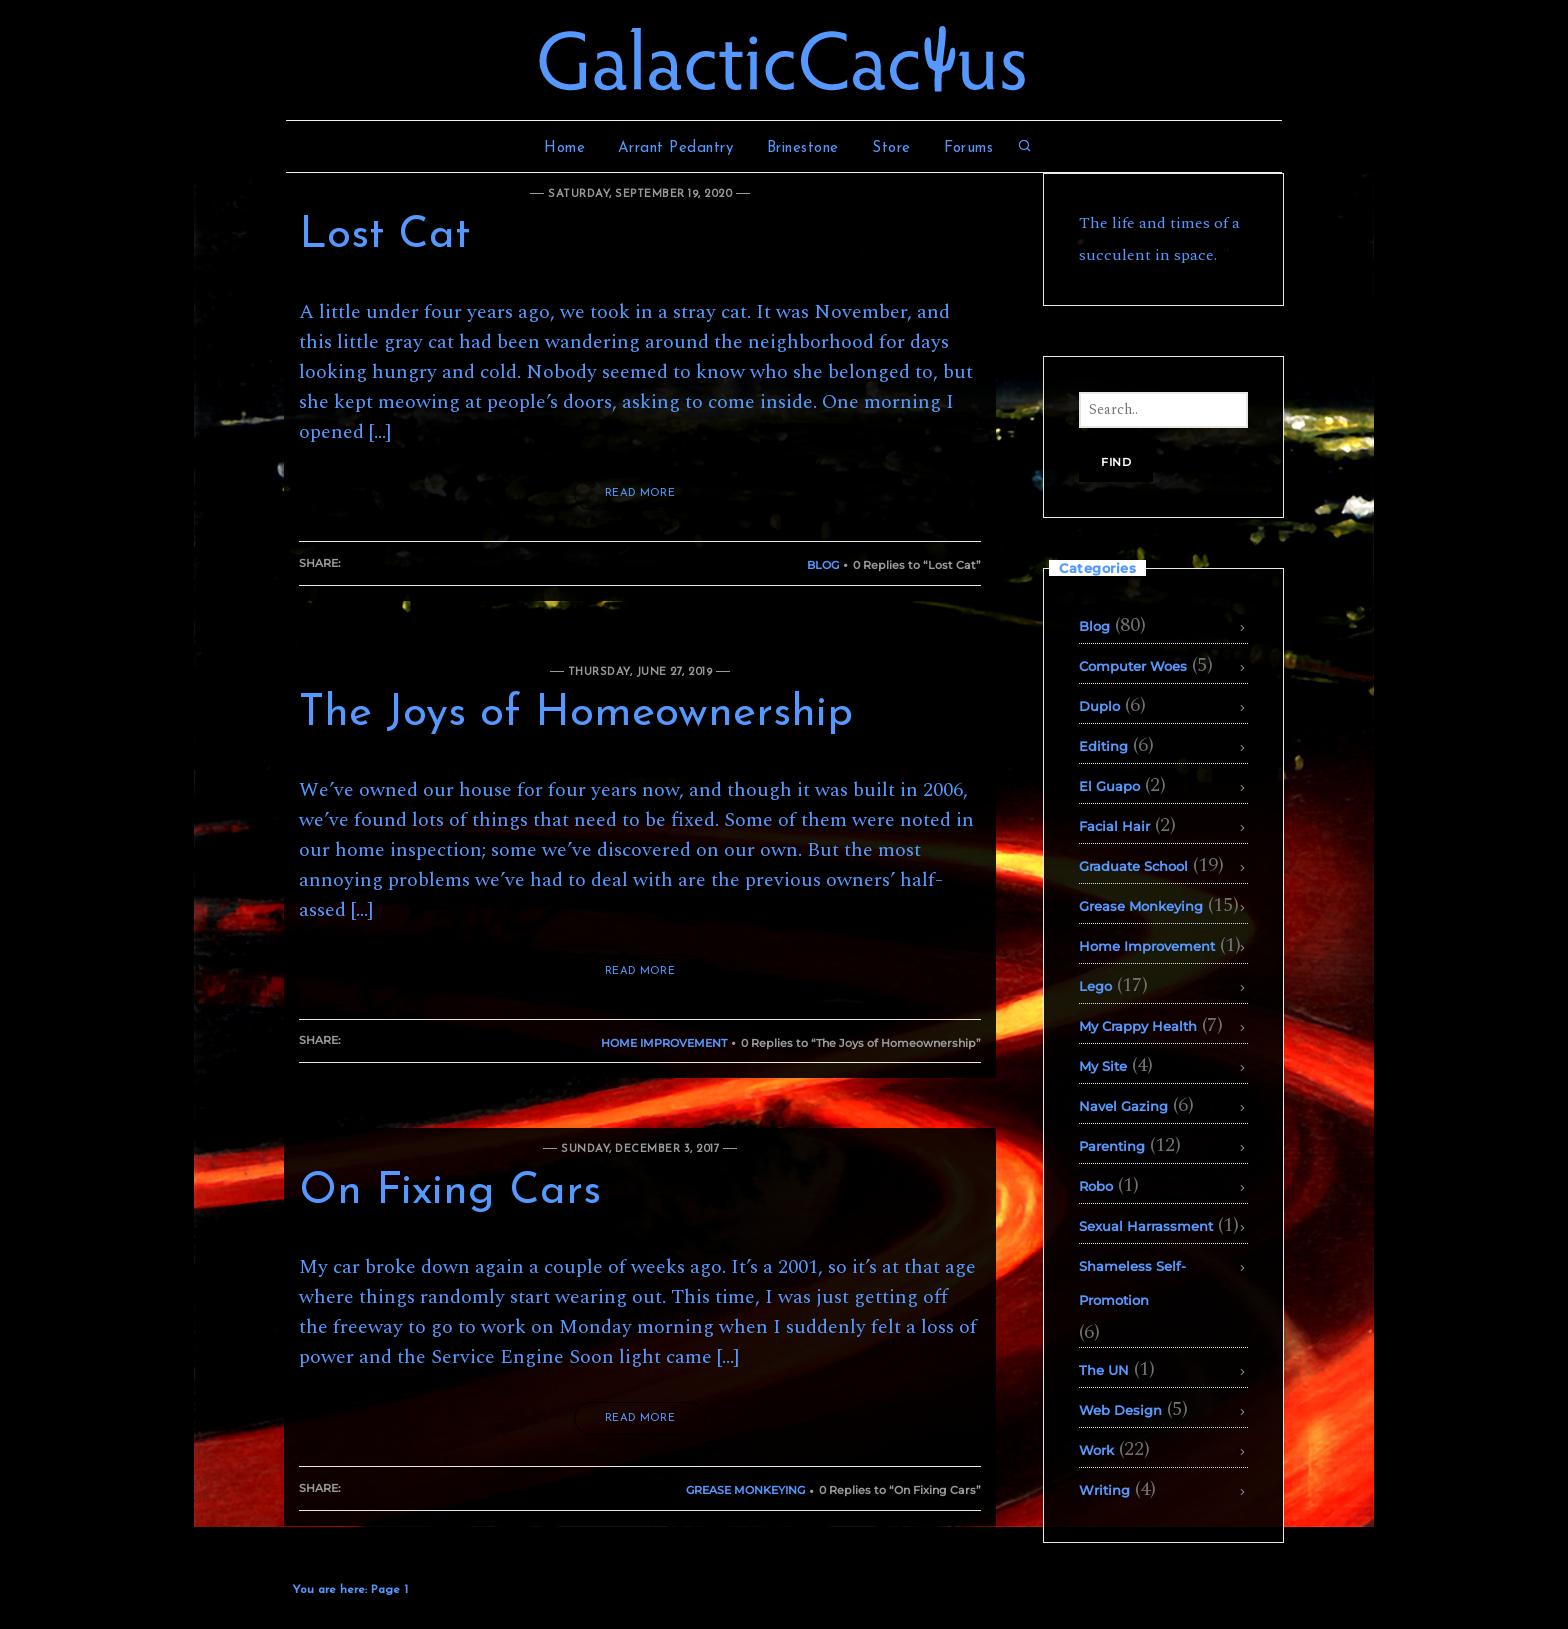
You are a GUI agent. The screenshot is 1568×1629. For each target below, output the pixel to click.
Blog (823, 565)
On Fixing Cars (450, 1192)
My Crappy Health (1138, 1026)
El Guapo (1109, 786)
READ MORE (640, 493)
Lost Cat (384, 236)
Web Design (1120, 1410)
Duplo (1099, 706)
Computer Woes (1133, 666)
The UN (1104, 1370)
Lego (1095, 986)
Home (564, 148)
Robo (1096, 1186)
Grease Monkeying (745, 1490)
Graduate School (1133, 866)
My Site (1103, 1066)
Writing (1104, 1490)
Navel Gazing (1123, 1106)
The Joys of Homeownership (576, 714)
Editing (1103, 746)
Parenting (1112, 1146)
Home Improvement (664, 1043)
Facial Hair (1114, 826)
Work (1096, 1450)
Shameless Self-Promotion (1132, 1283)
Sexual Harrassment (1146, 1226)
